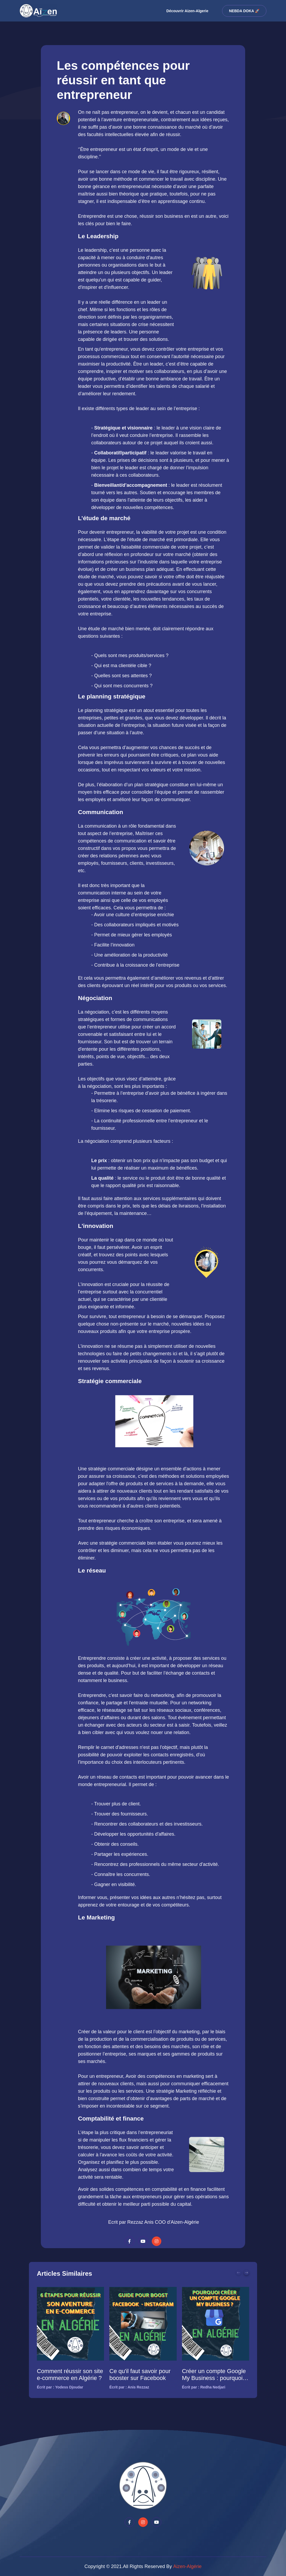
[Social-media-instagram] (156, 2241)
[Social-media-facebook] (129, 2241)
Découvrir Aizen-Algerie (187, 11)
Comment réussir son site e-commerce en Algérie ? (70, 2374)
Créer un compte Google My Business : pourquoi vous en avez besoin (214, 2375)
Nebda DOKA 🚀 (244, 11)
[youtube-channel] (143, 2241)
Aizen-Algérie (187, 2566)
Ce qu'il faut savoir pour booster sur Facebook (139, 2374)
